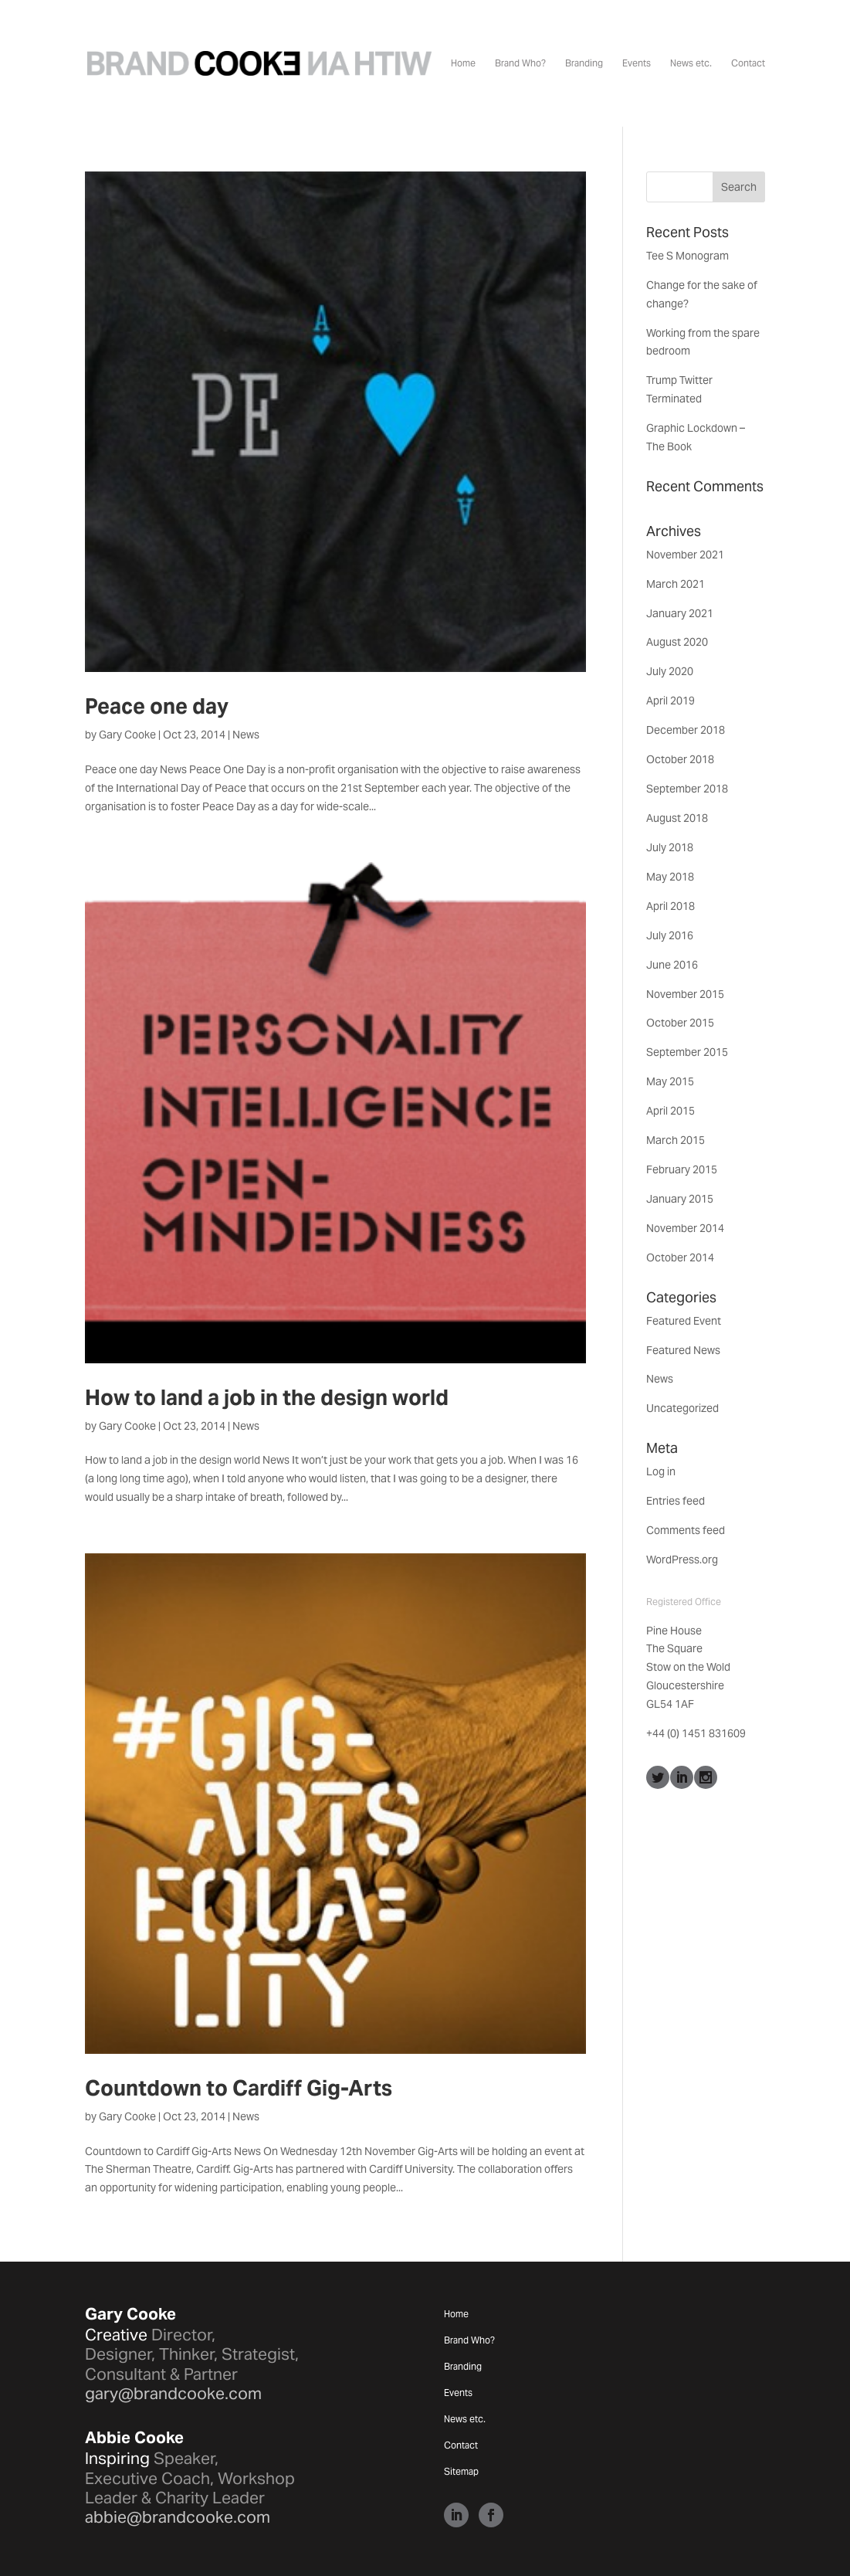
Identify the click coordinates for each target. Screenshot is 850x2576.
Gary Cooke (127, 735)
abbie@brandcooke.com (177, 2516)
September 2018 (687, 789)
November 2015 (685, 994)
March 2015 (675, 1140)
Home (463, 63)
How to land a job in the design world (267, 1397)
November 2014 (685, 1228)
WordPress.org (682, 1559)
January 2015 (679, 1199)
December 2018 (685, 730)
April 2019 (670, 701)
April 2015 (670, 1111)
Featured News (683, 1350)
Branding (584, 63)
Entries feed (675, 1501)
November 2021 (685, 555)
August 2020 (677, 642)
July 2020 (669, 671)
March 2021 (675, 584)
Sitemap (461, 2471)
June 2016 (672, 965)
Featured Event (683, 1321)
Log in (661, 1471)
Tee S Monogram (687, 256)
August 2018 (677, 818)
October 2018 (680, 759)
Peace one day (157, 706)
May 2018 (670, 877)
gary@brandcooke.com (173, 2393)
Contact (748, 63)
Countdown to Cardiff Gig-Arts (238, 2088)
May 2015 (670, 1081)
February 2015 (681, 1169)
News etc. (691, 63)
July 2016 (669, 935)
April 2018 (670, 906)
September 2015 (687, 1052)
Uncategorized (682, 1408)
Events (636, 63)
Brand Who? (520, 63)
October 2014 (680, 1257)
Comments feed (685, 1530)
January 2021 (679, 613)
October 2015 (680, 1023)
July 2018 (669, 847)
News (245, 735)
